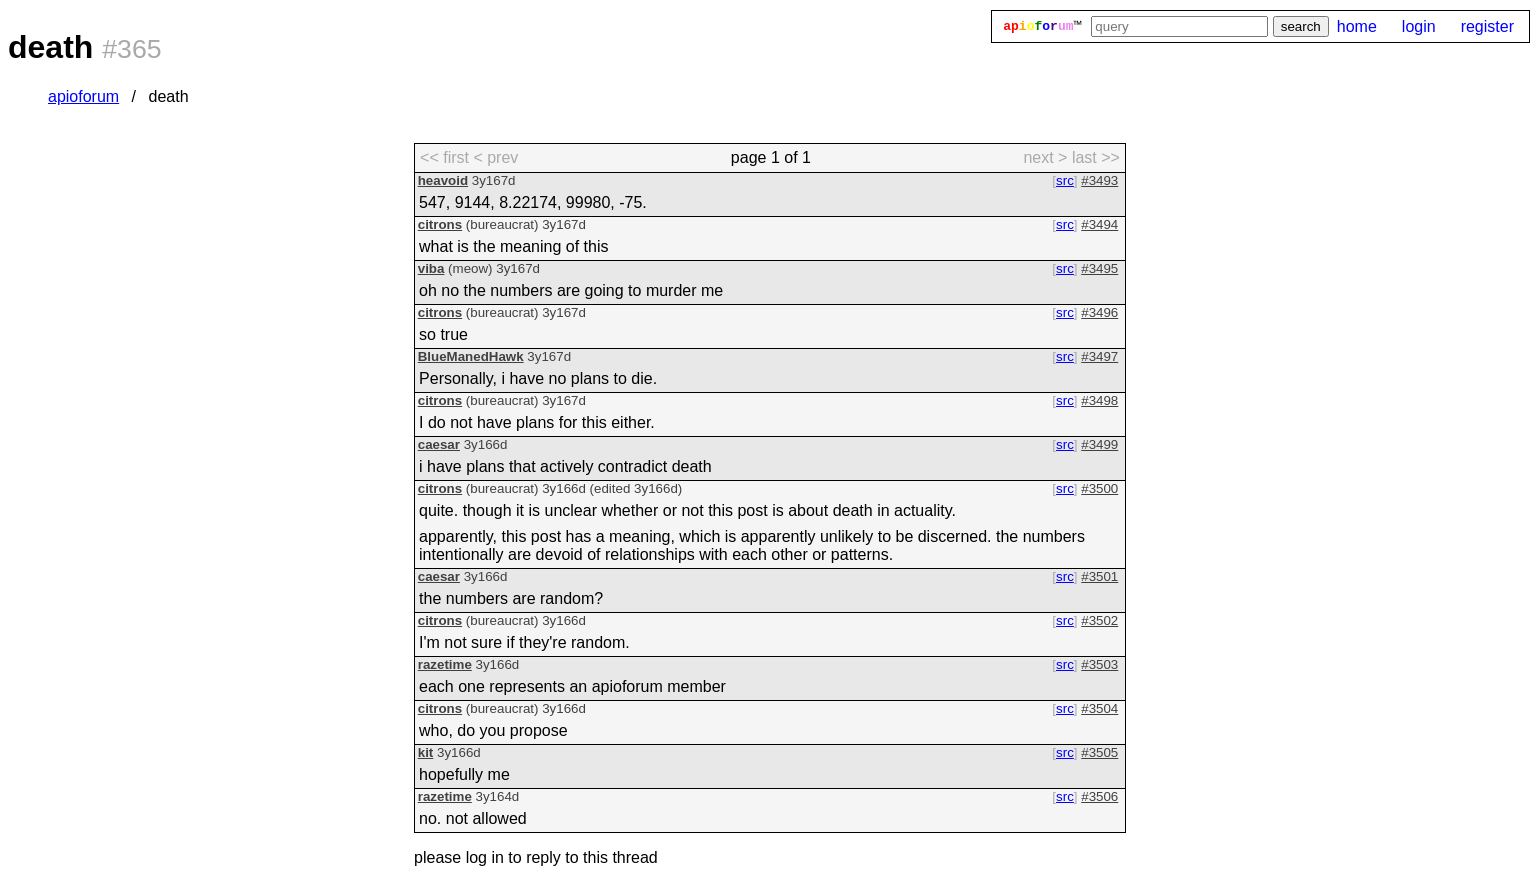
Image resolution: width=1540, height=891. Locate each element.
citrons (440, 224)
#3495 (1099, 268)
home (1357, 26)
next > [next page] (1045, 157)
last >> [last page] (1096, 157)
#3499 (1099, 444)
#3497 (1099, 356)
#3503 (1099, 664)
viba (431, 268)
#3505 (1099, 752)
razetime (445, 664)
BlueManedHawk (471, 356)
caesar (439, 444)
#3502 (1099, 620)
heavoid (443, 180)
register (1487, 26)
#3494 (1099, 224)
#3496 (1099, 312)
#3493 (1099, 180)
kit (426, 752)
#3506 (1099, 796)
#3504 (1099, 708)
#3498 (1099, 400)
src (1065, 180)
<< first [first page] (444, 157)
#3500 (1099, 488)
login (1419, 26)
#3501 (1099, 576)
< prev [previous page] (495, 157)
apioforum (83, 96)
